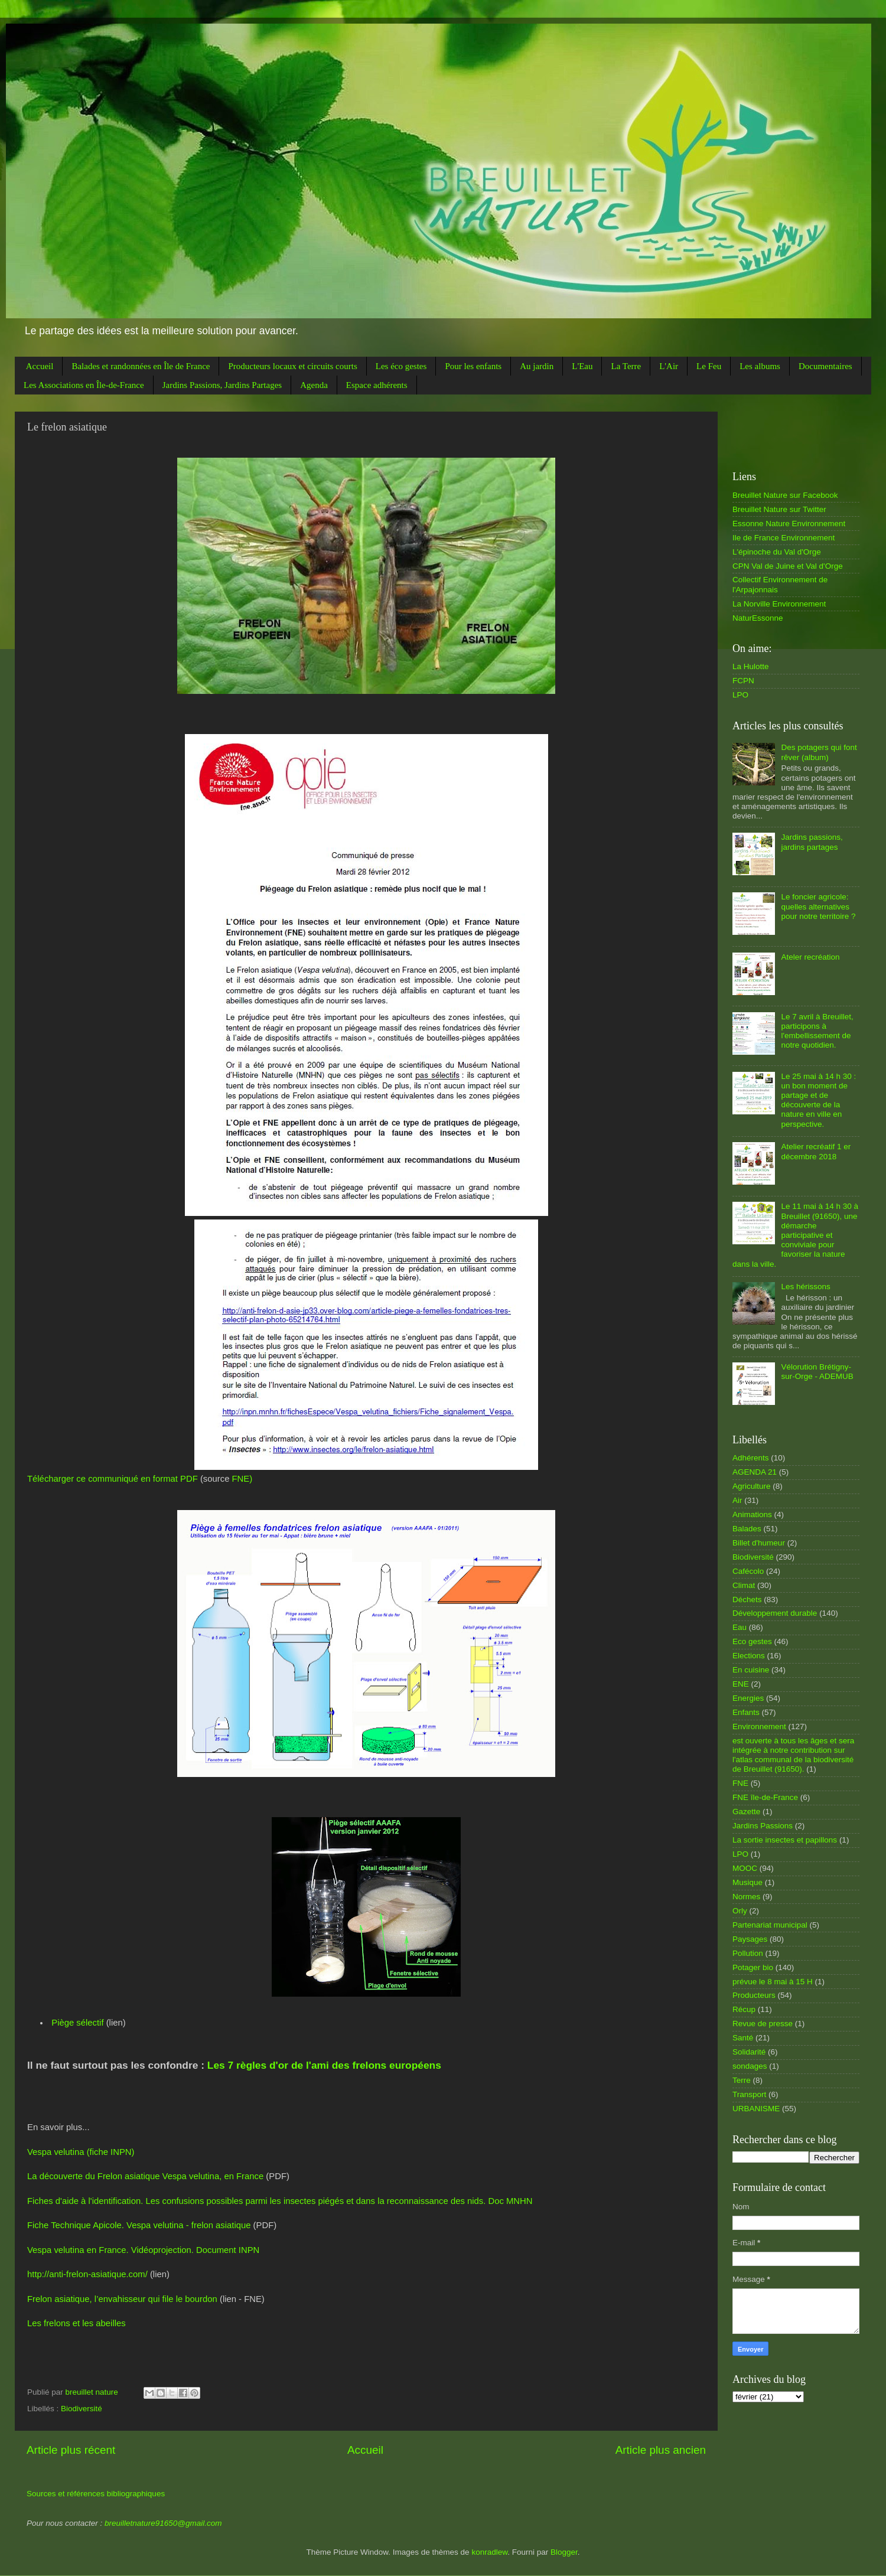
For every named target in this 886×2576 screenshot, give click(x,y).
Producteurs (754, 1995)
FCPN (743, 680)
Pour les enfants (473, 366)
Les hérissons (805, 1286)
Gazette (746, 1811)
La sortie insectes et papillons (784, 1839)
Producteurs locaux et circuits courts (292, 366)
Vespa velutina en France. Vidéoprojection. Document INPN (143, 2250)
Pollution (747, 1953)
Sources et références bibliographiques (96, 2493)
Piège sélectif (77, 2022)
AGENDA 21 (754, 1472)
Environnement (759, 1726)
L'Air (668, 366)
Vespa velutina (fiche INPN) (81, 2152)
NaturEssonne (757, 618)
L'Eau (582, 366)
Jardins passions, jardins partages (811, 842)
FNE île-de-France (765, 1797)
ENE (740, 1684)
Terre (741, 2080)
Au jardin (536, 366)
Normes (746, 1896)
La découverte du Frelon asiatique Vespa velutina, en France (145, 2176)
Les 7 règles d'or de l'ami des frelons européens (324, 2065)
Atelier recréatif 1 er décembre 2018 (816, 1151)
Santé (742, 2037)
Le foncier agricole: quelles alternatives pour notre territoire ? (818, 906)
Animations (752, 1514)
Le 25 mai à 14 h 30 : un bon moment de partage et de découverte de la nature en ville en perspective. (818, 1100)
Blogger (564, 2552)
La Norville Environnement (779, 603)
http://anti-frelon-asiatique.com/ (87, 2274)
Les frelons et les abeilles (76, 2323)
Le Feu (708, 366)
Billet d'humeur (758, 1542)
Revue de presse (762, 2023)
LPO (740, 694)
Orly (739, 1910)
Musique (747, 1882)
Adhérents (750, 1457)
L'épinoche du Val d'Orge (776, 551)
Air (737, 1500)
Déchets (747, 1599)
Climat (743, 1585)
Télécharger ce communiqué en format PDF (112, 1478)
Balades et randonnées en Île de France (140, 366)
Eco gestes (752, 1641)
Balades (746, 1528)
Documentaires (825, 366)
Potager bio (752, 1967)
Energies (748, 1698)
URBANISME (756, 2108)
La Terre (626, 366)
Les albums (760, 366)
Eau (739, 1627)
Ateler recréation (810, 957)
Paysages (749, 1939)
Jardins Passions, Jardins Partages (222, 385)
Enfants (746, 1712)
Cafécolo (748, 1571)
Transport (749, 2094)
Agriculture (751, 1486)
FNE (740, 1783)
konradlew (489, 2552)
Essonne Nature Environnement (788, 523)
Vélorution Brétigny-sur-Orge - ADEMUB (817, 1371)
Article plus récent (71, 2450)
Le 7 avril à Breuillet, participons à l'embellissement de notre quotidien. (817, 1031)
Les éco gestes (401, 366)
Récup (743, 2009)
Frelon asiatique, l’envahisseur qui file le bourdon (122, 2299)
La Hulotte (750, 666)
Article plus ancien (660, 2450)
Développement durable (774, 1613)
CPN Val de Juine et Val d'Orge (787, 566)
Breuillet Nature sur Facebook (785, 495)
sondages (749, 2066)
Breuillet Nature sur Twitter (779, 509)
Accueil (40, 366)
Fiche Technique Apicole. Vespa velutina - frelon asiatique (139, 2225)
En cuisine (750, 1669)
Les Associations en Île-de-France (84, 385)
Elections (748, 1655)
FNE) (242, 1478)
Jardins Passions (762, 1825)
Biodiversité (81, 2408)
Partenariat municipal (769, 1924)
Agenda (314, 385)
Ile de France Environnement (783, 537)
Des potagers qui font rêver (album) (818, 752)
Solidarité (749, 2051)
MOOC (744, 1868)
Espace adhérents (377, 385)
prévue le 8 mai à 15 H (772, 1981)
